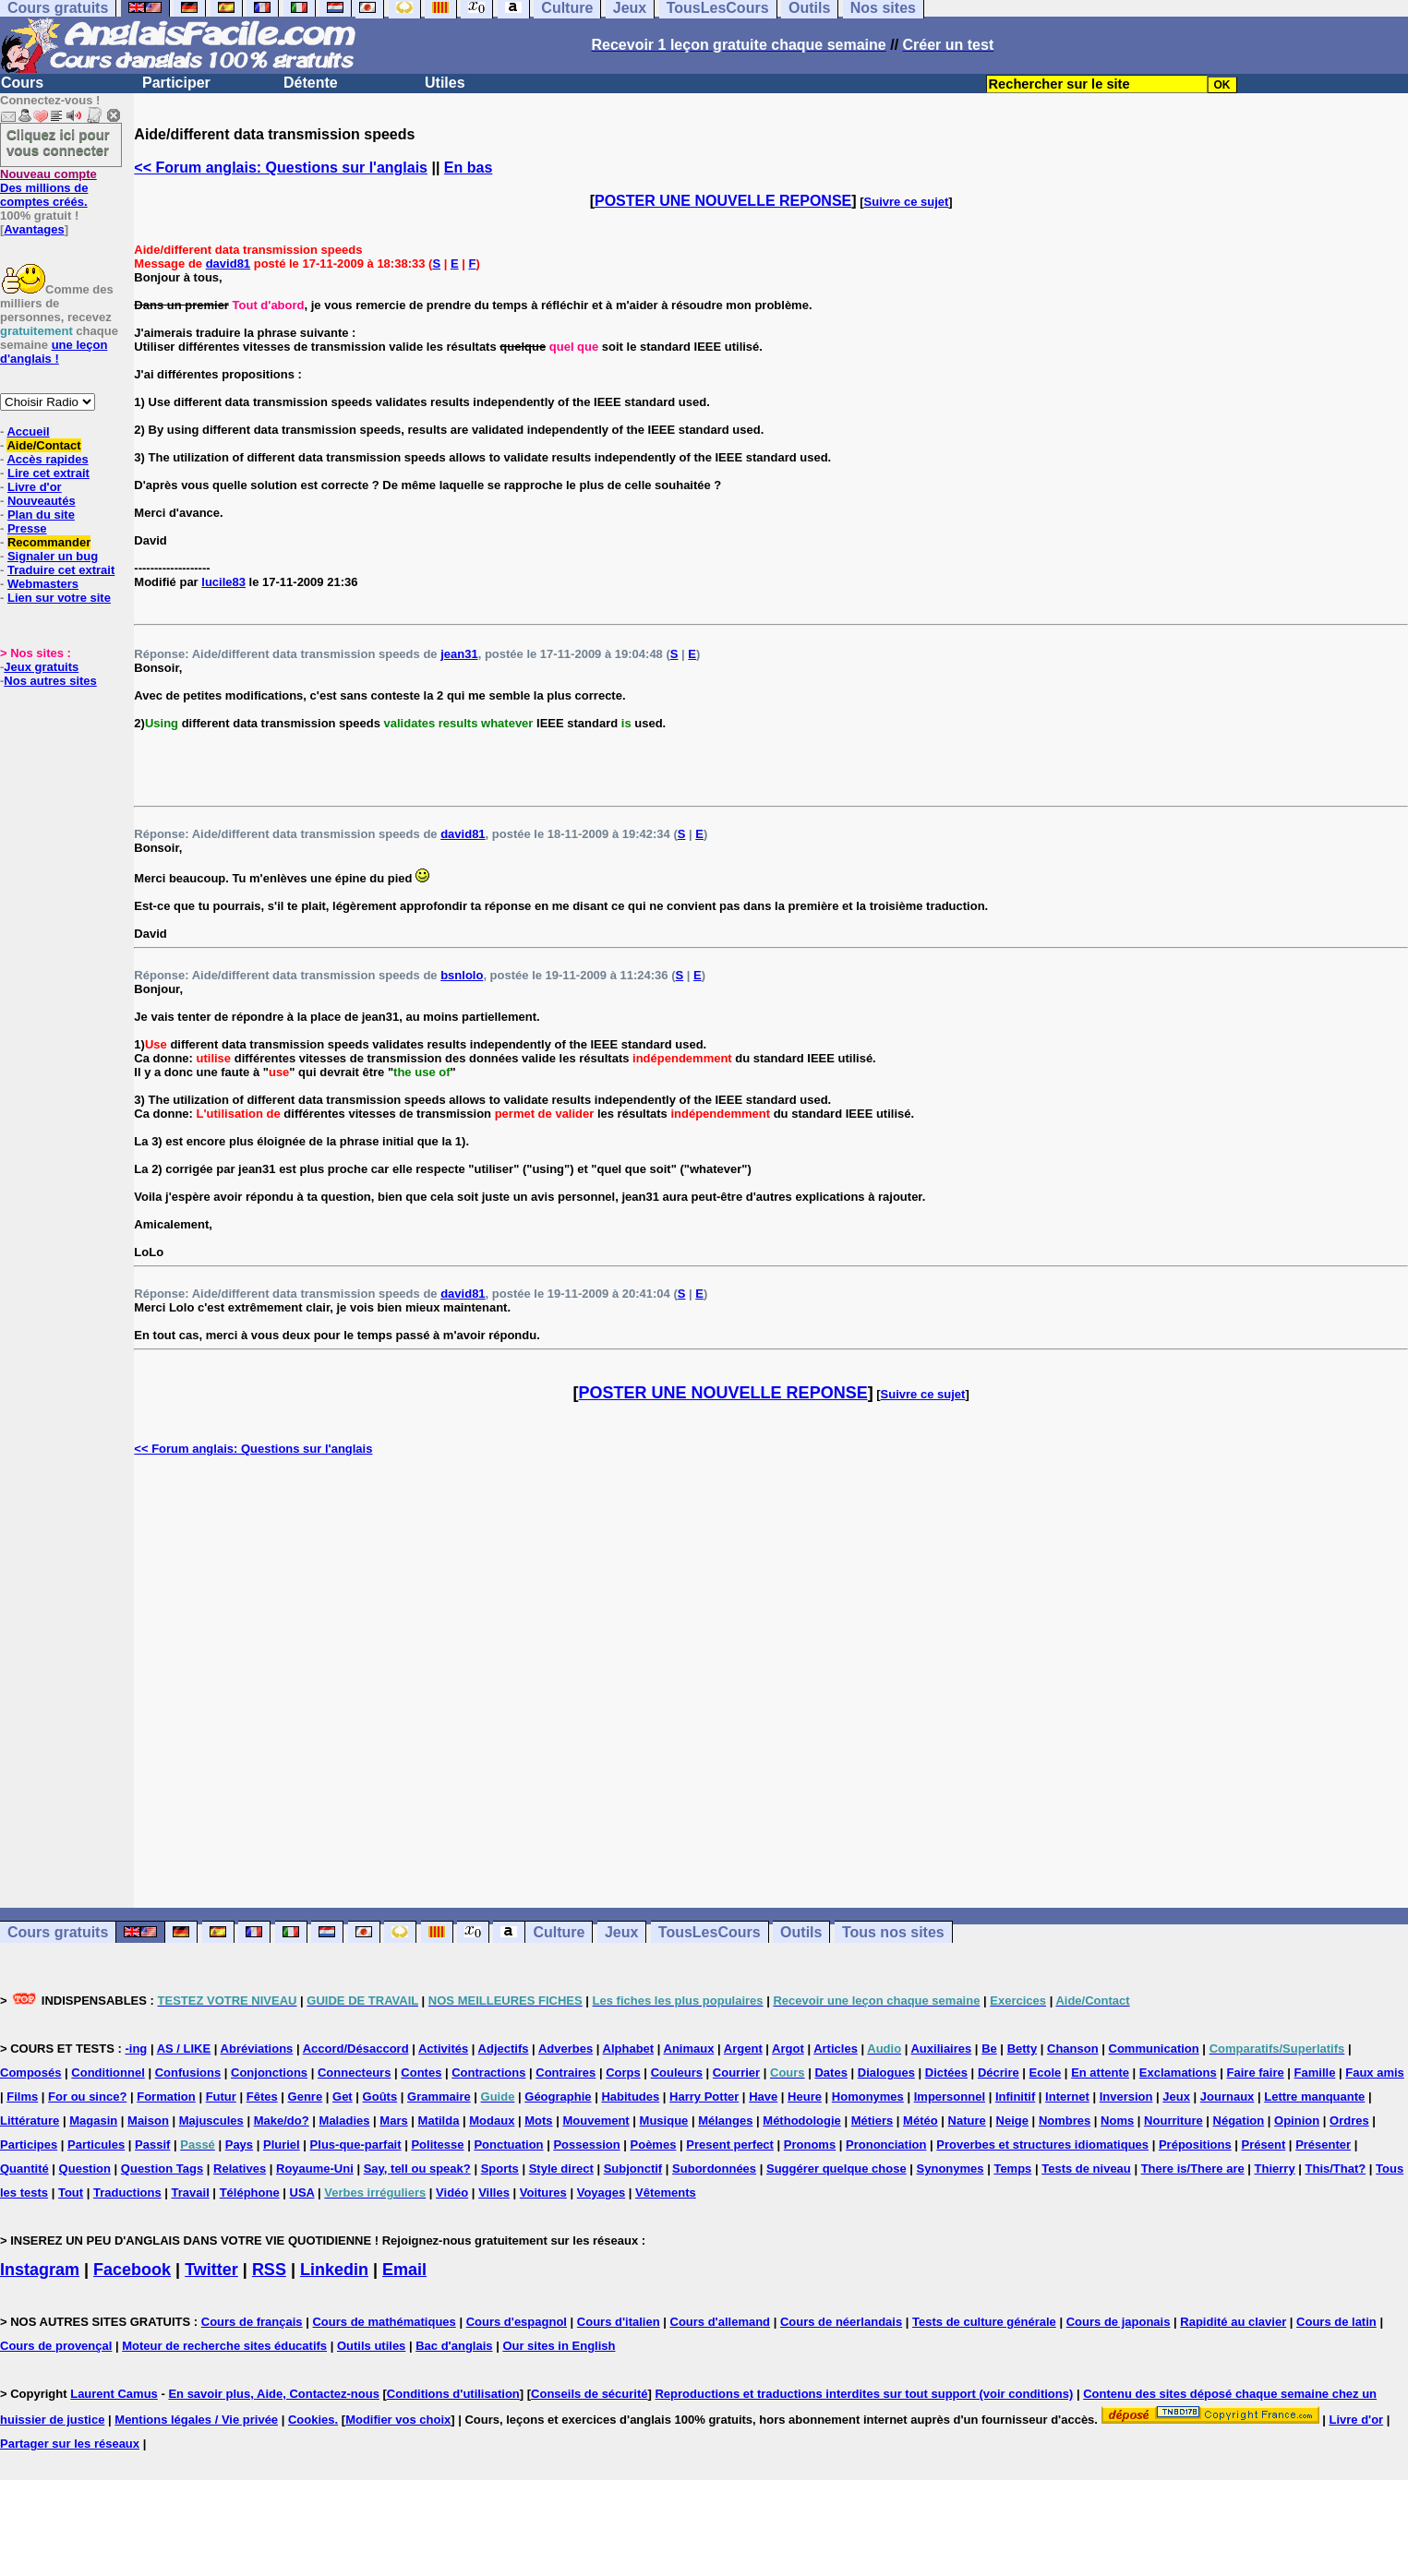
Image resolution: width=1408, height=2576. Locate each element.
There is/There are (1193, 2168)
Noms (1117, 2120)
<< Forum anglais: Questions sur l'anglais (280, 167)
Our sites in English (558, 2346)
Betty (1022, 2048)
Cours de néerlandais (841, 2322)
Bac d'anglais (453, 2346)
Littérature (29, 2120)
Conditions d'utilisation (453, 2394)
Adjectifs (503, 2048)
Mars (393, 2120)
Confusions (188, 2072)
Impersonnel (949, 2096)
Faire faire (1255, 2072)
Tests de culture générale (984, 2322)
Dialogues (886, 2072)
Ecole (1045, 2072)
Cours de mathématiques (383, 2322)
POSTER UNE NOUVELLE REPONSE (723, 201)
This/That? (1336, 2168)
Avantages (34, 229)
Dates (830, 2072)
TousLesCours (709, 1932)
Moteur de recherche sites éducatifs (224, 2346)
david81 (228, 263)
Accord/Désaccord (356, 2048)
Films (22, 2096)
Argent (743, 2048)
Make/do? (281, 2120)
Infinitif (1015, 2096)
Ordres (1349, 2120)
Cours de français (252, 2322)
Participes (28, 2144)
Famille (1315, 2072)
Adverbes (565, 2048)
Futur (221, 2096)
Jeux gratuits (41, 667)
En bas (468, 167)
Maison (148, 2120)
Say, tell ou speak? (417, 2168)
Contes (421, 2072)
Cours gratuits (57, 1932)
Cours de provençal (56, 2346)
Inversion (1126, 2096)
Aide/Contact (43, 445)
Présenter (1323, 2144)
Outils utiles (371, 2346)
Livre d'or (34, 487)
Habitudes (630, 2096)
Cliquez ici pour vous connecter (58, 142)
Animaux (689, 2048)
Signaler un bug (52, 556)
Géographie (557, 2096)
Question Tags (162, 2168)
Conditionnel (107, 2072)
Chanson (1073, 2048)
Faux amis (1374, 2072)
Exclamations (1178, 2072)
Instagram (39, 2269)
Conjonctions (269, 2072)
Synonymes (950, 2168)
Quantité (24, 2168)
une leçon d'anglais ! (53, 351)
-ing (136, 2048)
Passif (152, 2144)
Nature (967, 2120)
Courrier (736, 2072)
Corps (623, 2072)
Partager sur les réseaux (69, 2443)
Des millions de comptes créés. (48, 188)
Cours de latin (1336, 2322)
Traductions (127, 2192)
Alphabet (629, 2048)
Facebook (132, 2269)
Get (342, 2096)
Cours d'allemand (720, 2322)
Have (763, 2096)
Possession (586, 2144)
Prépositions (1195, 2144)
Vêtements (665, 2192)
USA (302, 2192)
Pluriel (281, 2144)
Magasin (93, 2120)
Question (85, 2168)
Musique (664, 2120)
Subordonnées (714, 2168)
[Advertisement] (771, 1681)
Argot (788, 2048)
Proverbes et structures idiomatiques (1042, 2144)
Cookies (311, 2419)
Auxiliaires (940, 2048)
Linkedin (334, 2269)
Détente (310, 82)
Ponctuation (508, 2144)
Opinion (1296, 2120)
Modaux (491, 2120)
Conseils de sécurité (589, 2394)
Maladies (344, 2120)
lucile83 (223, 582)
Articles (835, 2048)
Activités (443, 2048)
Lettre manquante (1314, 2096)
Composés (30, 2072)
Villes (494, 2192)
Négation (1239, 2120)
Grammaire (439, 2096)
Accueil (27, 431)
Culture (558, 1932)
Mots (538, 2120)
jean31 (458, 654)
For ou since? (87, 2096)
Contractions (488, 2072)
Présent (1264, 2144)
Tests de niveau (1086, 2168)
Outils (801, 1932)
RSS (269, 2269)
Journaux (1227, 2096)
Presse (27, 528)
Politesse (437, 2144)
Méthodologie (802, 2120)
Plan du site (41, 514)
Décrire (998, 2072)
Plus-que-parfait (356, 2144)
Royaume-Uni (315, 2168)
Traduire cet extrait (60, 570)
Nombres (1064, 2120)
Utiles (445, 82)
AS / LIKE (184, 2048)
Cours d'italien (618, 2322)
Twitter (211, 2269)
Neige (1012, 2120)
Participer (176, 82)
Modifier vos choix (398, 2419)
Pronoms (810, 2144)
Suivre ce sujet (906, 202)
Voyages (601, 2192)
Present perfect (730, 2144)
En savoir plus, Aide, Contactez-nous (273, 2394)
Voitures (543, 2192)
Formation (166, 2096)
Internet (1067, 2096)
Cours (22, 82)
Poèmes (654, 2144)
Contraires (566, 2072)
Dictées (946, 2072)
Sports (500, 2168)
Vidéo (452, 2192)
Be (989, 2048)
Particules (96, 2144)
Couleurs (677, 2072)
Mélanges (725, 2120)
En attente (1100, 2072)
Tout (70, 2192)
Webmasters (42, 584)
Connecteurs (354, 2072)
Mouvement (595, 2120)
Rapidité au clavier (1233, 2322)
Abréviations (257, 2048)
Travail (191, 2192)
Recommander (48, 542)
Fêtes (262, 2096)
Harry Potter (704, 2096)
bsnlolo (461, 975)
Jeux (621, 1932)
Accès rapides (47, 459)
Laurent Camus (114, 2394)
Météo (920, 2120)
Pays (239, 2144)
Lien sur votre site (59, 598)
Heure (805, 2096)
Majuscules (211, 2120)
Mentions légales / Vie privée (196, 2419)
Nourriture (1173, 2120)
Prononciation (886, 2144)
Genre (305, 2096)
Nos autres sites (50, 681)
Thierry (1275, 2168)
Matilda (439, 2120)
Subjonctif (633, 2168)
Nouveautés (41, 501)
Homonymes (868, 2096)
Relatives (239, 2168)
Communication (1154, 2048)
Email (404, 2269)
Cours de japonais (1118, 2322)
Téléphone (250, 2192)
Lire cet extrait (48, 473)
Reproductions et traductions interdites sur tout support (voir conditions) (864, 2394)
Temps (1012, 2168)
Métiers (872, 2120)
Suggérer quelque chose (836, 2168)
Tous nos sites (893, 1932)
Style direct (561, 2168)
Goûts (380, 2096)
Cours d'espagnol (516, 2322)
